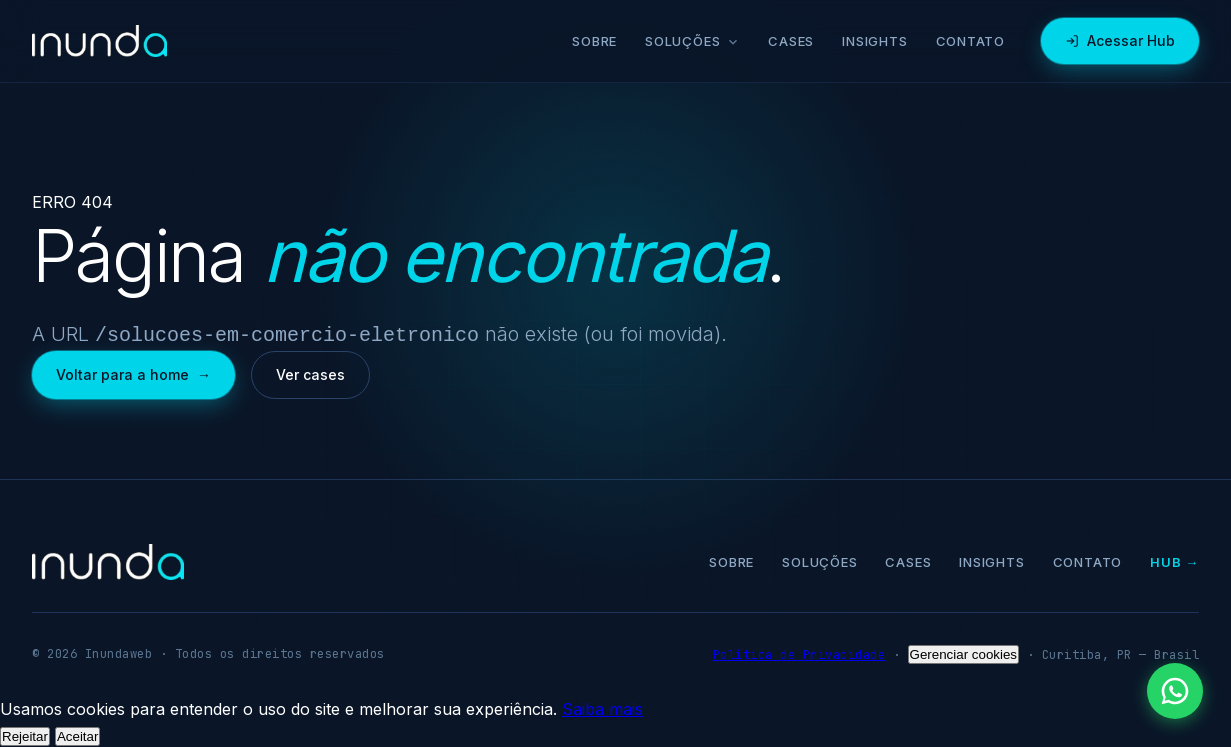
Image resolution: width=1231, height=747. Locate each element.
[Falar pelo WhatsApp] (1175, 691)
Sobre (594, 41)
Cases (791, 41)
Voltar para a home (133, 373)
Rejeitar (25, 734)
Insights (874, 41)
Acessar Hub (1120, 40)
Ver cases (310, 372)
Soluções (692, 41)
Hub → (1174, 560)
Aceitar (77, 734)
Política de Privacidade (799, 653)
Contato (970, 41)
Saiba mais (602, 707)
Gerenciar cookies (963, 652)
